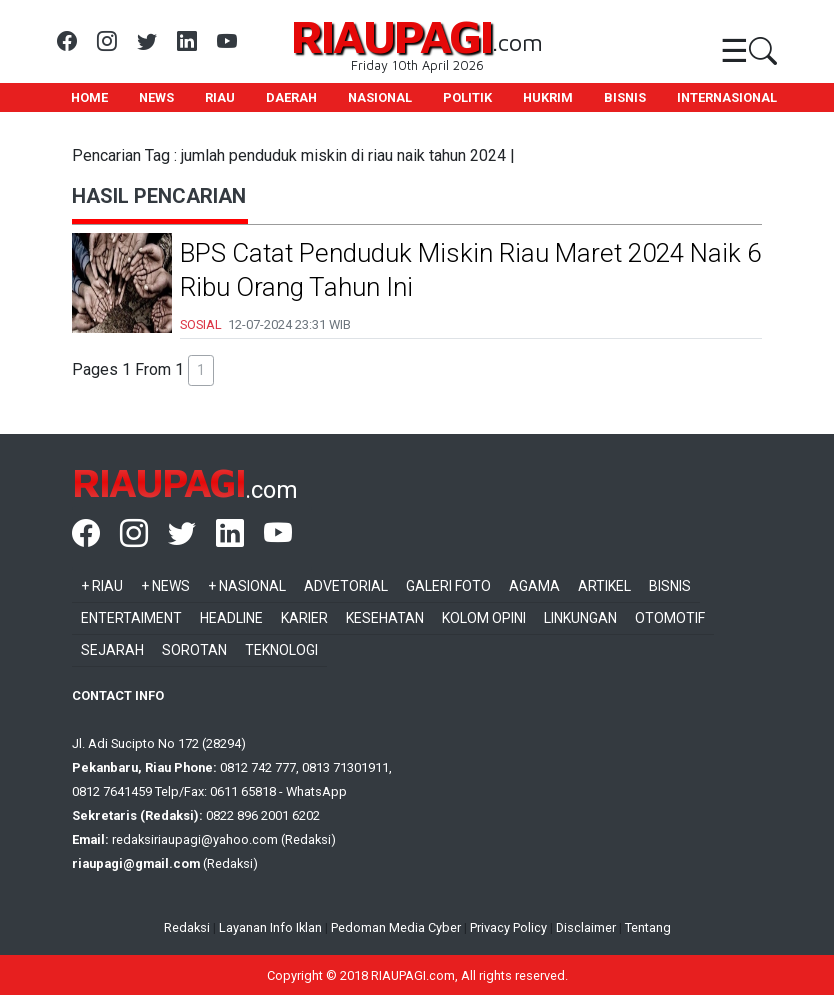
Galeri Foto (448, 586)
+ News (165, 586)
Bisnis (670, 586)
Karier (304, 618)
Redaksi (187, 927)
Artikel (604, 586)
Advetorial (346, 586)
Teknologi (281, 650)
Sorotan (194, 650)
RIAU (220, 97)
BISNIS (625, 97)
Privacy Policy (508, 927)
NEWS (156, 97)
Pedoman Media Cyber (396, 927)
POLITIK (467, 97)
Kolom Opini (484, 618)
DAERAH (291, 97)
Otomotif (670, 618)
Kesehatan (385, 618)
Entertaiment (131, 618)
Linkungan (580, 618)
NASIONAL (380, 97)
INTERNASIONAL (727, 97)
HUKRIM (548, 97)
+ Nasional (247, 586)
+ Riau (102, 586)
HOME (89, 97)
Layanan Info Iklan (270, 927)
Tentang (648, 927)
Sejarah (112, 650)
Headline (231, 618)
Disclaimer (586, 927)
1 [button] (201, 370)
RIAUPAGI (391, 35)
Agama (534, 586)
